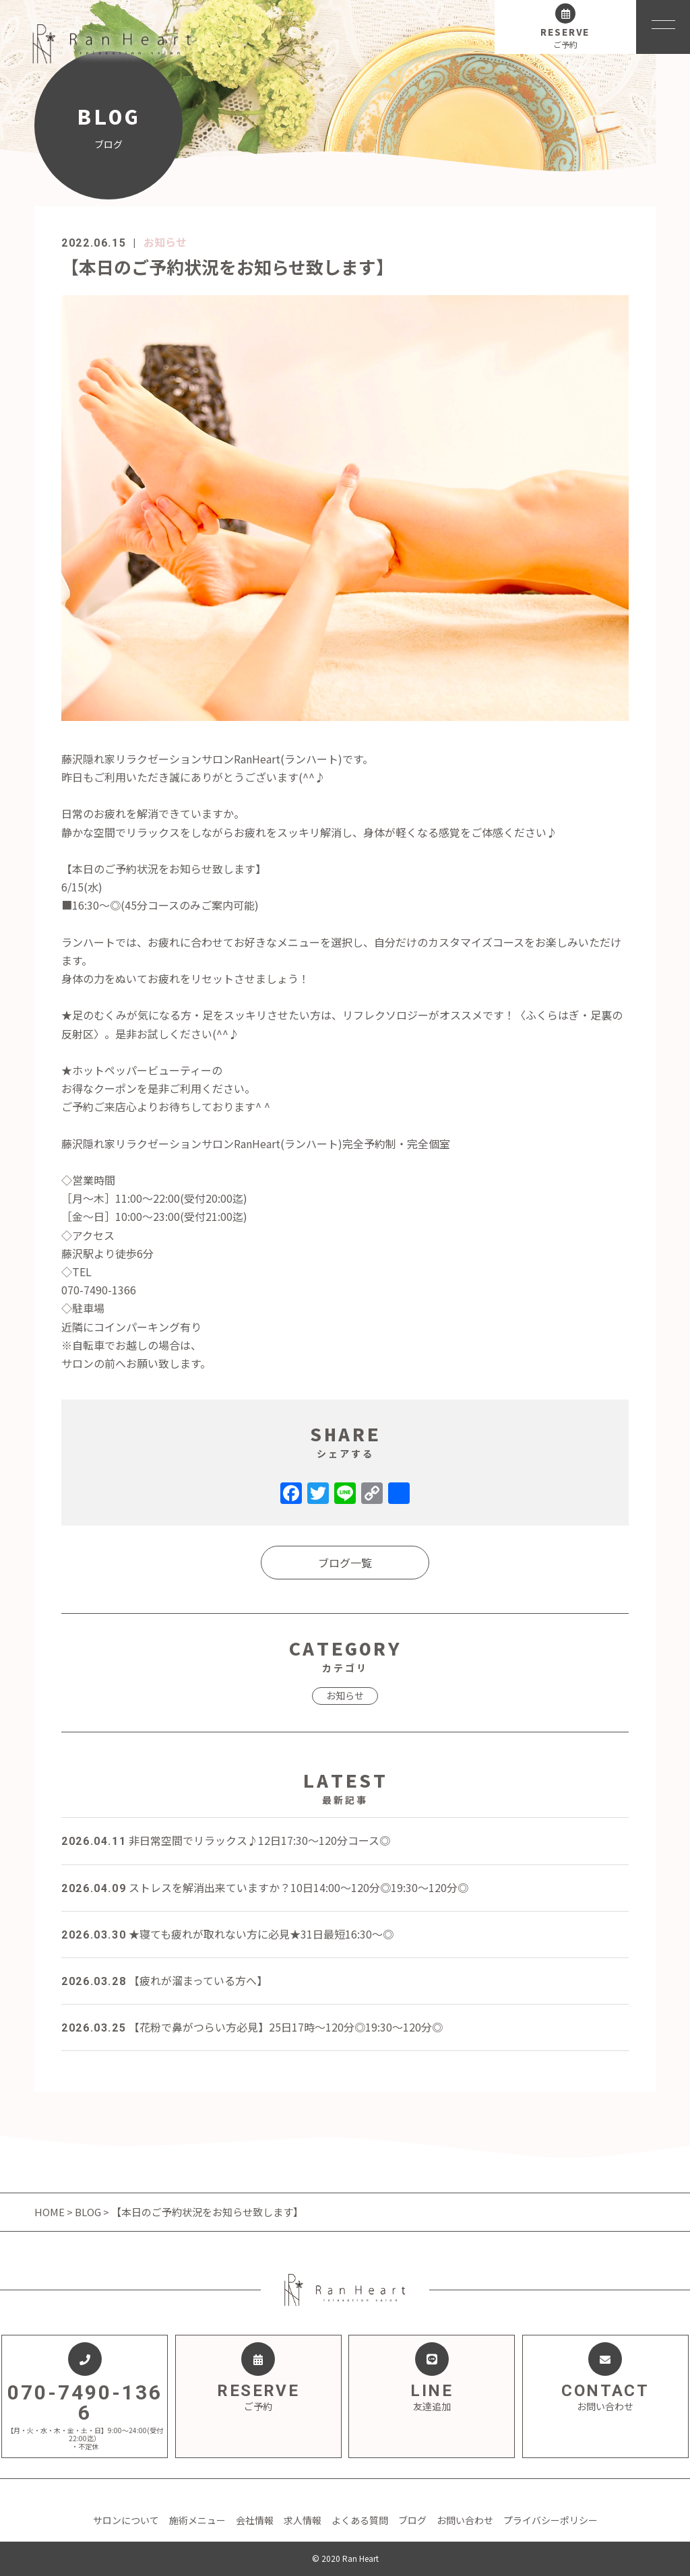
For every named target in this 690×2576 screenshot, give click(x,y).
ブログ (412, 2520)
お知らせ (165, 242)
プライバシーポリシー (550, 2520)
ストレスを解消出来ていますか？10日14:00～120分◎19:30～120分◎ (264, 1887)
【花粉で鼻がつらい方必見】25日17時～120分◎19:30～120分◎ (252, 2027)
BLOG (88, 2212)
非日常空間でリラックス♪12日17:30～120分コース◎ (225, 1840)
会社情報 (255, 2520)
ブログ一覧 (345, 1562)
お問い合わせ (465, 2520)
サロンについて (126, 2520)
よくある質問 (360, 2520)
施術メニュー (197, 2520)
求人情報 (302, 2520)
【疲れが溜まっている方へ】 (164, 1980)
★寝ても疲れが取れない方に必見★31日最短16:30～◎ (227, 1934)
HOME (50, 2212)
